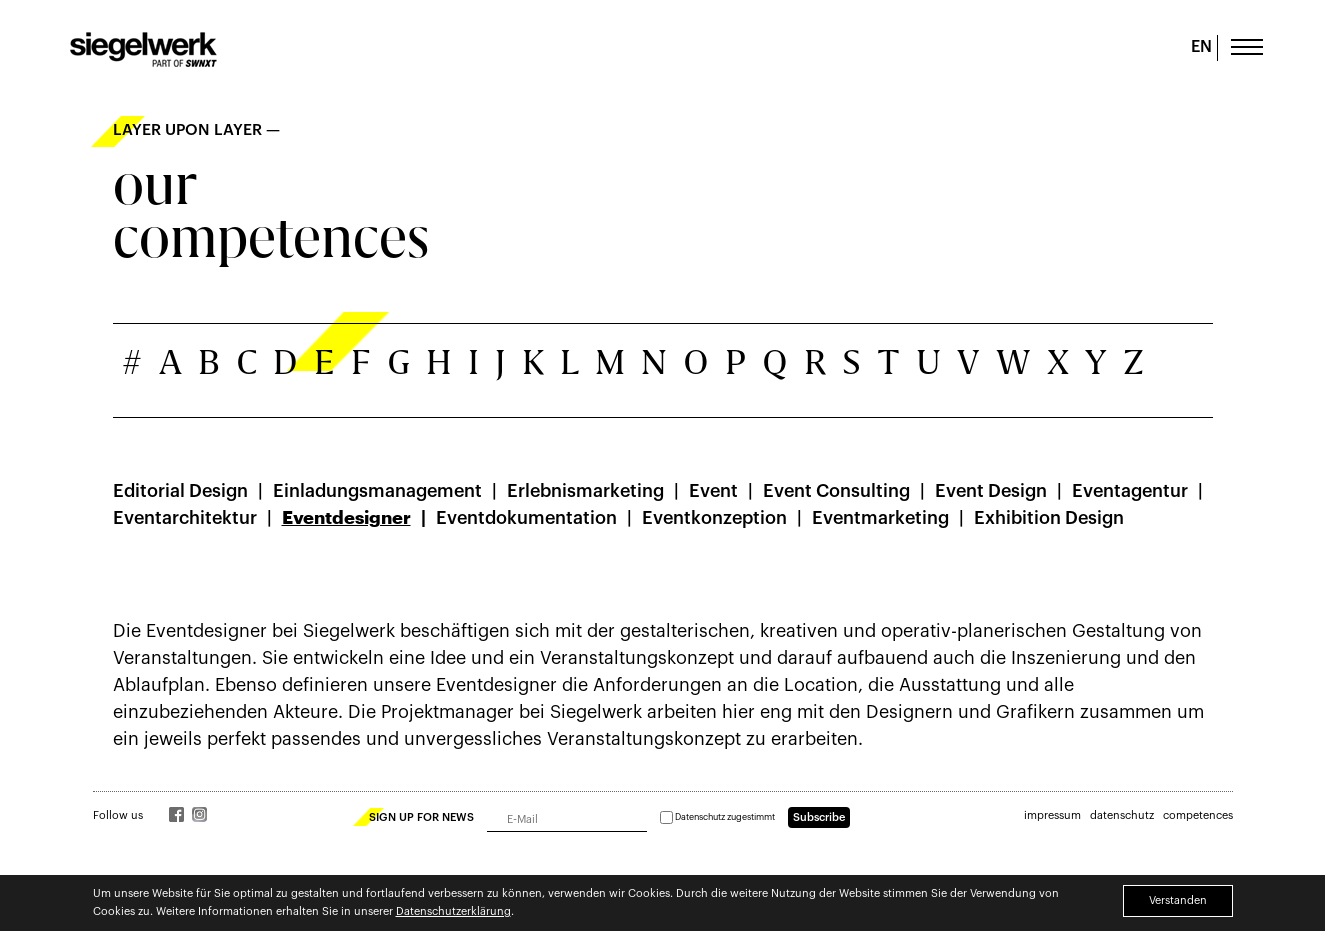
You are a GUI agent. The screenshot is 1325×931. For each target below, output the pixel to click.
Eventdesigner (346, 518)
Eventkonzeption (714, 518)
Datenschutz (700, 817)
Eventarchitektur (185, 518)
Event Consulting (836, 491)
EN (1201, 47)
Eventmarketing (880, 518)
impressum (1052, 815)
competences (1198, 815)
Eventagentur (1130, 491)
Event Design (991, 491)
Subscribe (819, 817)
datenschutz (1122, 815)
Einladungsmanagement (377, 491)
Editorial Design (180, 491)
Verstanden (1178, 900)
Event (713, 491)
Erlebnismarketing (585, 491)
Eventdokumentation (526, 518)
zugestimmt (717, 817)
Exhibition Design (1049, 518)
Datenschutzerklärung (453, 911)
